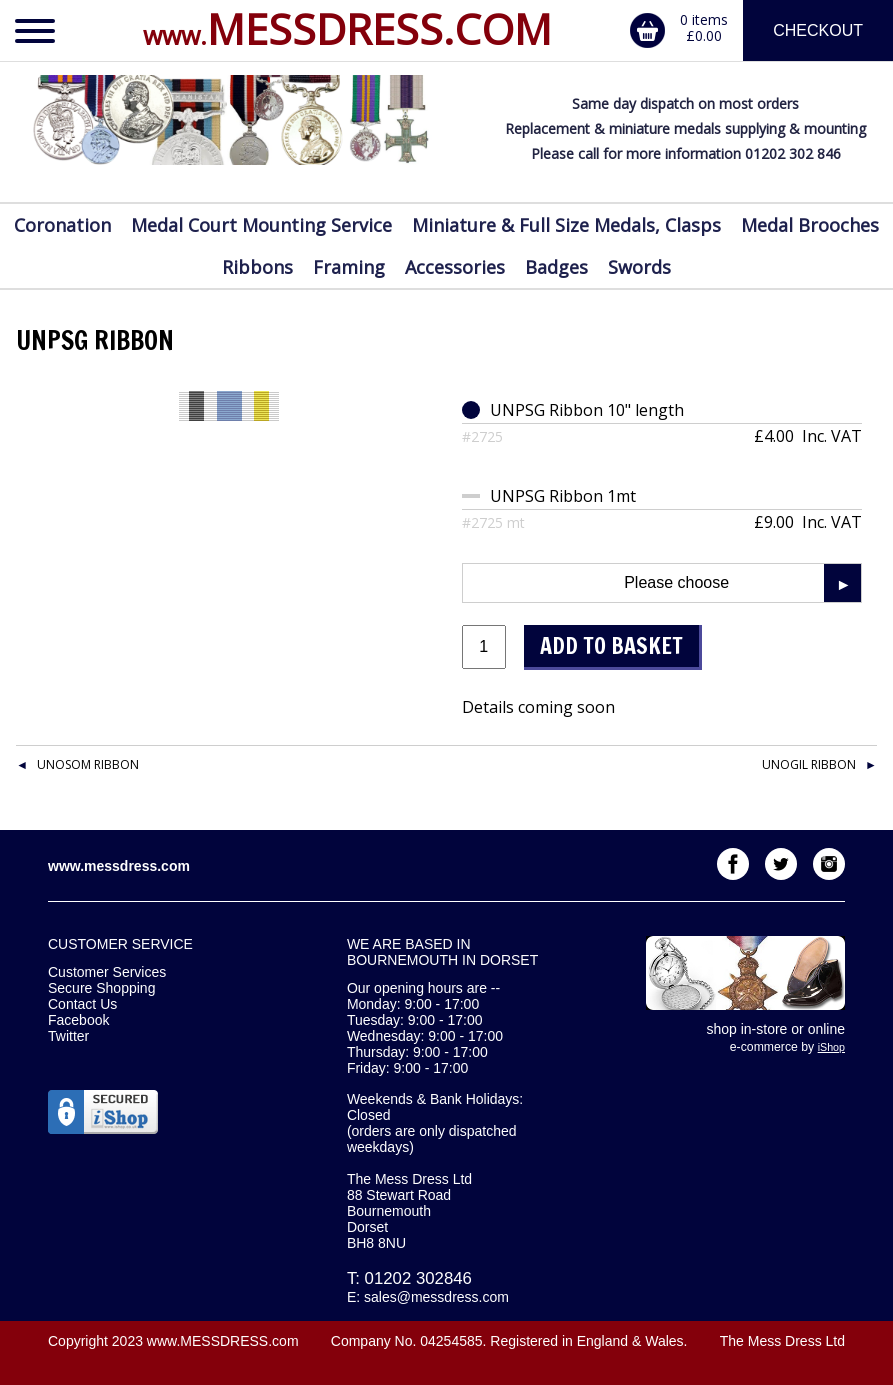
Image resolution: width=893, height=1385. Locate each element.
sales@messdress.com (436, 1297)
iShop (831, 1047)
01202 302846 (418, 1278)
